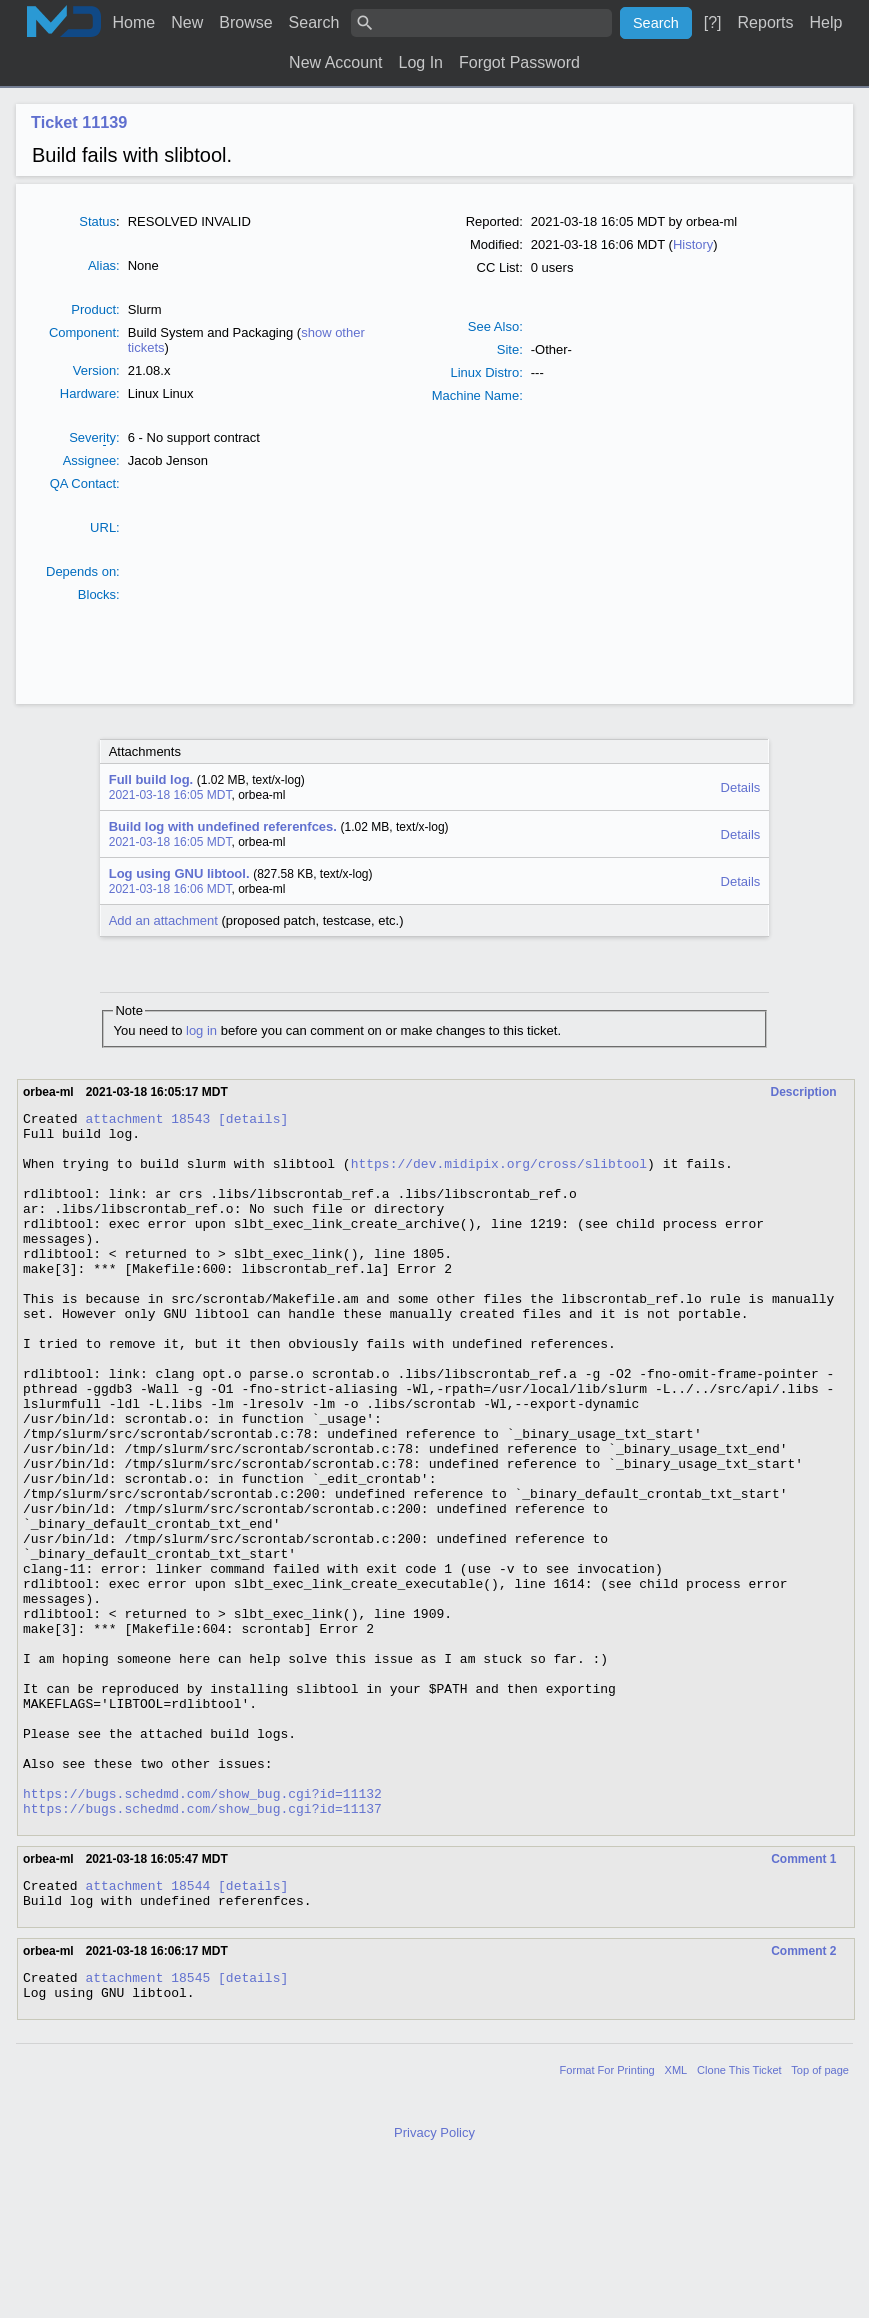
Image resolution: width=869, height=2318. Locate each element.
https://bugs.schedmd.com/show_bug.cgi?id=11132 (202, 1931)
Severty (92, 438)
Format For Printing (607, 2223)
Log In (420, 62)
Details (741, 787)
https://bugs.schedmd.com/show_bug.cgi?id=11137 (202, 1949)
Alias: (104, 265)
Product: (95, 309)
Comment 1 (803, 2000)
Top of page (820, 2223)
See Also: (495, 326)
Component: (84, 332)
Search (314, 22)
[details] (253, 1121)
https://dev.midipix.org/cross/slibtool (499, 1175)
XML (676, 2223)
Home (134, 22)
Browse (245, 22)
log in (201, 1030)
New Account (335, 62)
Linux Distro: (487, 372)
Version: (96, 370)
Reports (766, 22)
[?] (713, 22)
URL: (105, 527)
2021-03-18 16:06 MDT (170, 889)
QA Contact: (85, 483)
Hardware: (90, 393)
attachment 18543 (147, 1121)
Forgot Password (519, 62)
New (187, 22)
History (693, 244)
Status (97, 221)
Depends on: (83, 571)
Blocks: (99, 594)
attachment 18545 (147, 2127)
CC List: (500, 267)
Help (826, 22)
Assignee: (91, 460)
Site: (510, 349)
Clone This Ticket (739, 2223)
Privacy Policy (434, 2285)
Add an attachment (163, 920)
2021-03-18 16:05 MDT (170, 795)
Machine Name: (477, 395)
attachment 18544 (147, 2029)
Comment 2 (803, 2098)
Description (804, 1092)
